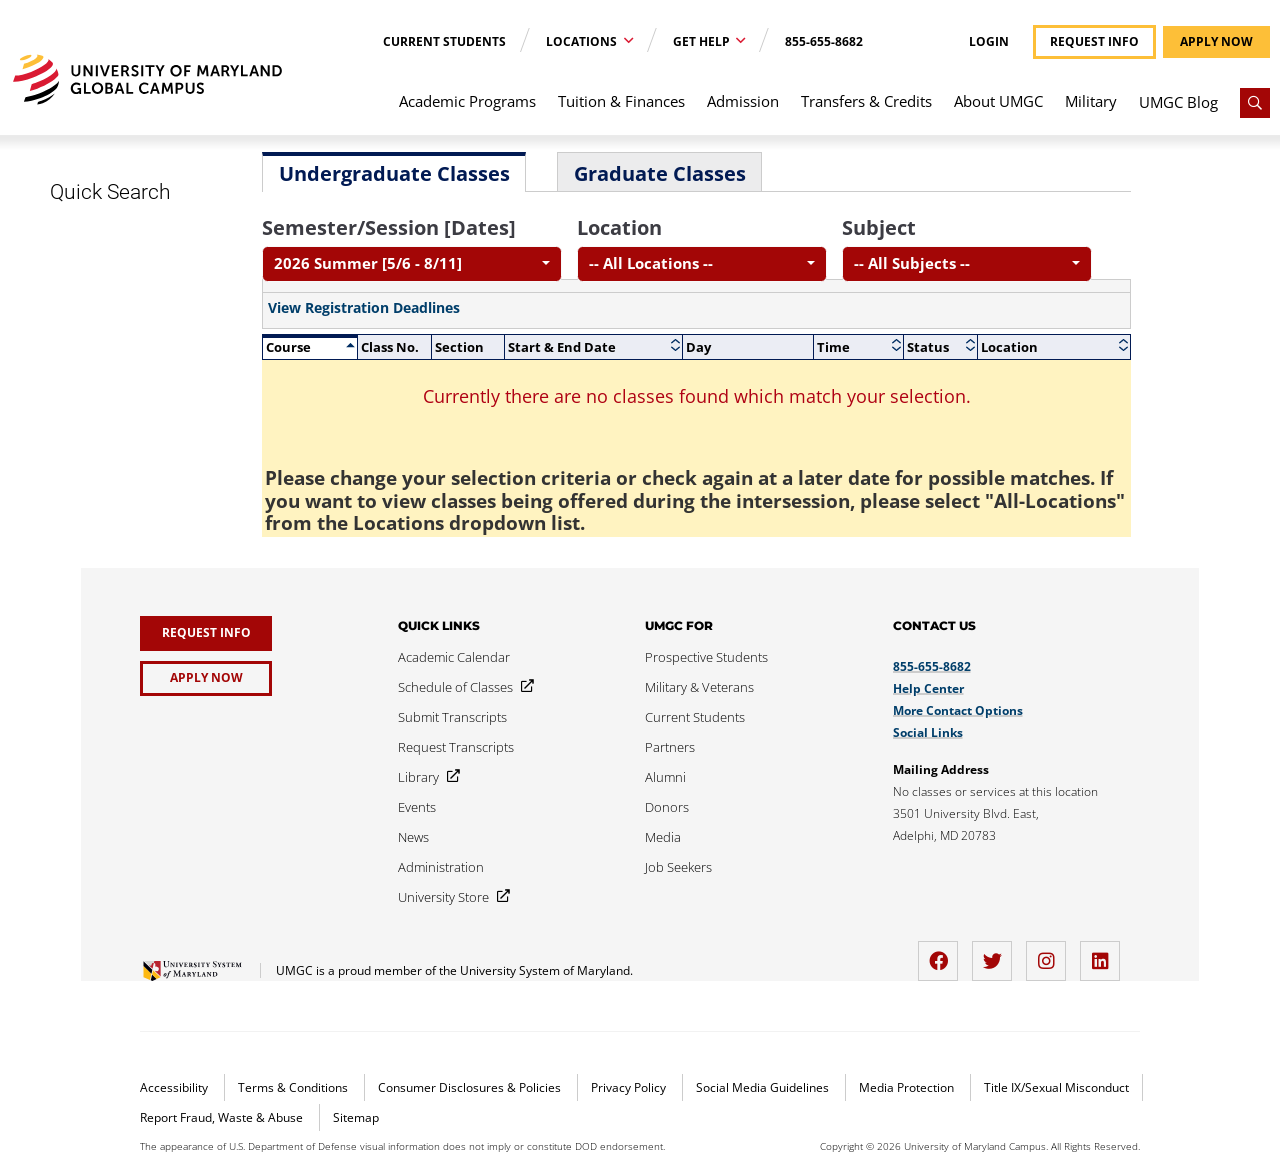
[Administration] (441, 867)
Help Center (928, 688)
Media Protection (908, 1087)
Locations (583, 41)
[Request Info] (206, 633)
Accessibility (175, 1087)
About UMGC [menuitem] (998, 101)
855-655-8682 (824, 41)
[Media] (663, 837)
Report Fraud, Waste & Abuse (223, 1117)
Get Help (703, 41)
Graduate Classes (660, 173)
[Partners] (670, 747)
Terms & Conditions (294, 1087)
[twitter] (997, 953)
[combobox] (412, 264)
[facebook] (943, 953)
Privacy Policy (630, 1087)
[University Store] (450, 897)
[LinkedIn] (1105, 953)
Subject (879, 227)
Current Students (444, 41)
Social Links (928, 732)
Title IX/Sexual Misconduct (1056, 1087)
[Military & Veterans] (699, 687)
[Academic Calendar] (454, 657)
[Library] (425, 777)
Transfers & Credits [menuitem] (866, 101)
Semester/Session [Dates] (389, 227)
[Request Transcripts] (456, 747)
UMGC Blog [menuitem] (1178, 102)
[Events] (417, 807)
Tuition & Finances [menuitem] (621, 101)
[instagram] (1051, 953)
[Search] (1255, 103)
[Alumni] (665, 777)
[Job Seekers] (678, 867)
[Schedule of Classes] (462, 687)
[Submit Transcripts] (452, 717)
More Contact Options (958, 710)
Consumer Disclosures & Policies (471, 1087)
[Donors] (667, 807)
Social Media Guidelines (764, 1087)
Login (989, 42)
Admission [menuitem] (743, 101)
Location (619, 227)
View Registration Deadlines (364, 308)
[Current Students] (695, 717)
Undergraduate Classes (394, 173)
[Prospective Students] (706, 657)
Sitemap (356, 1117)
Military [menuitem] (1091, 101)
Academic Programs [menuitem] (467, 101)
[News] (413, 837)
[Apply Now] (206, 678)
